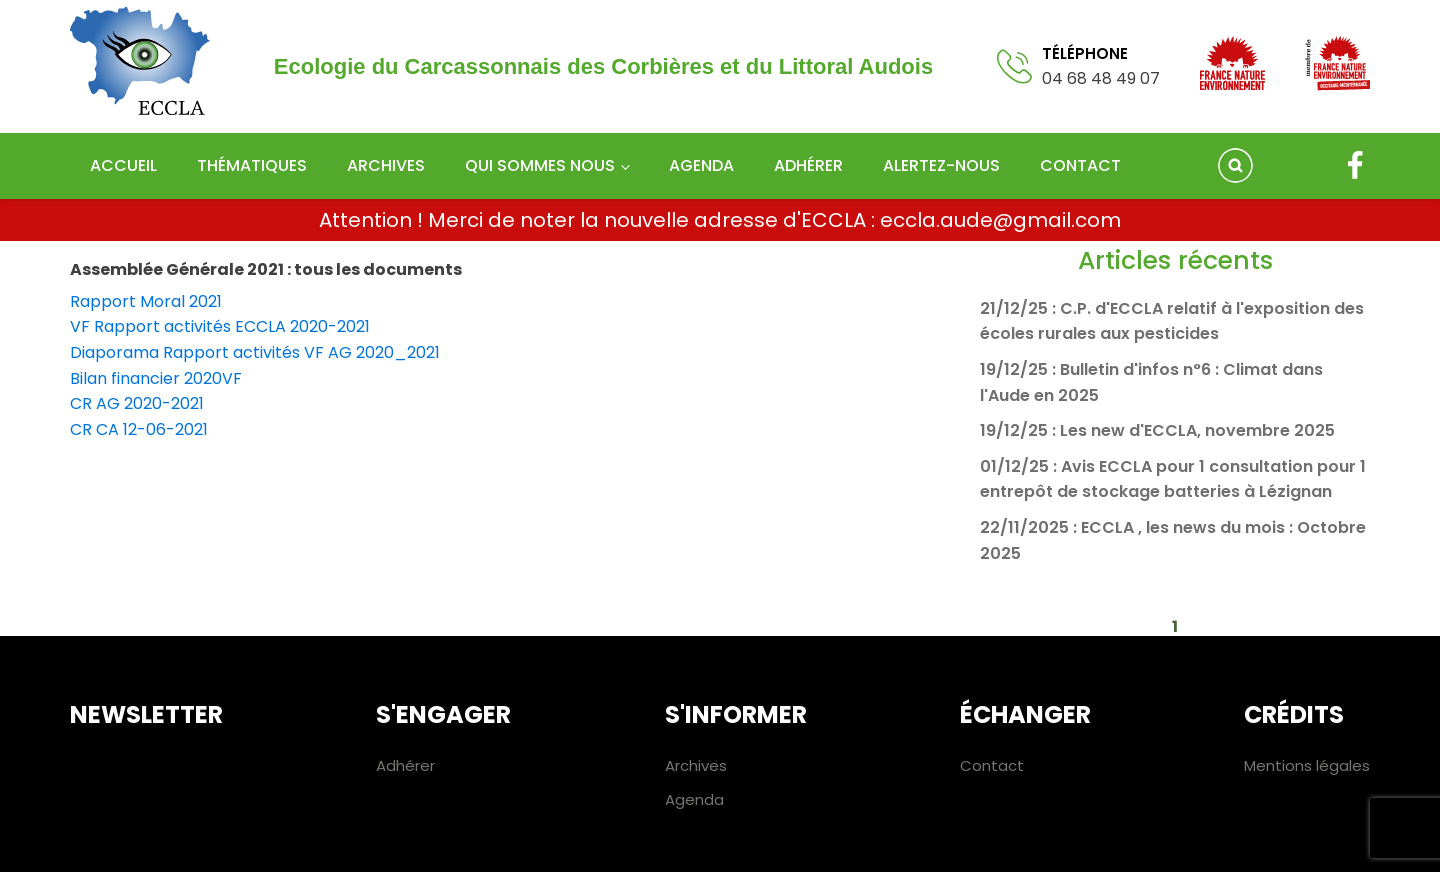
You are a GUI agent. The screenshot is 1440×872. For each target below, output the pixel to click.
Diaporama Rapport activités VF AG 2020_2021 (255, 352)
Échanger (1025, 714)
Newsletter (146, 714)
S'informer (736, 714)
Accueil (123, 165)
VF (232, 378)
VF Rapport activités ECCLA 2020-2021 (220, 326)
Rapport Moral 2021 (146, 301)
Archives (386, 165)
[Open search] (1235, 165)
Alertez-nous (941, 165)
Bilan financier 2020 (146, 378)
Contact (1080, 165)
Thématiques (252, 165)
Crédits (1294, 714)
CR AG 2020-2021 (137, 403)
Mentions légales (1307, 765)
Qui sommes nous (540, 165)
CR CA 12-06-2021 (139, 429)
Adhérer (808, 165)
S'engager (443, 714)
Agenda (701, 165)
